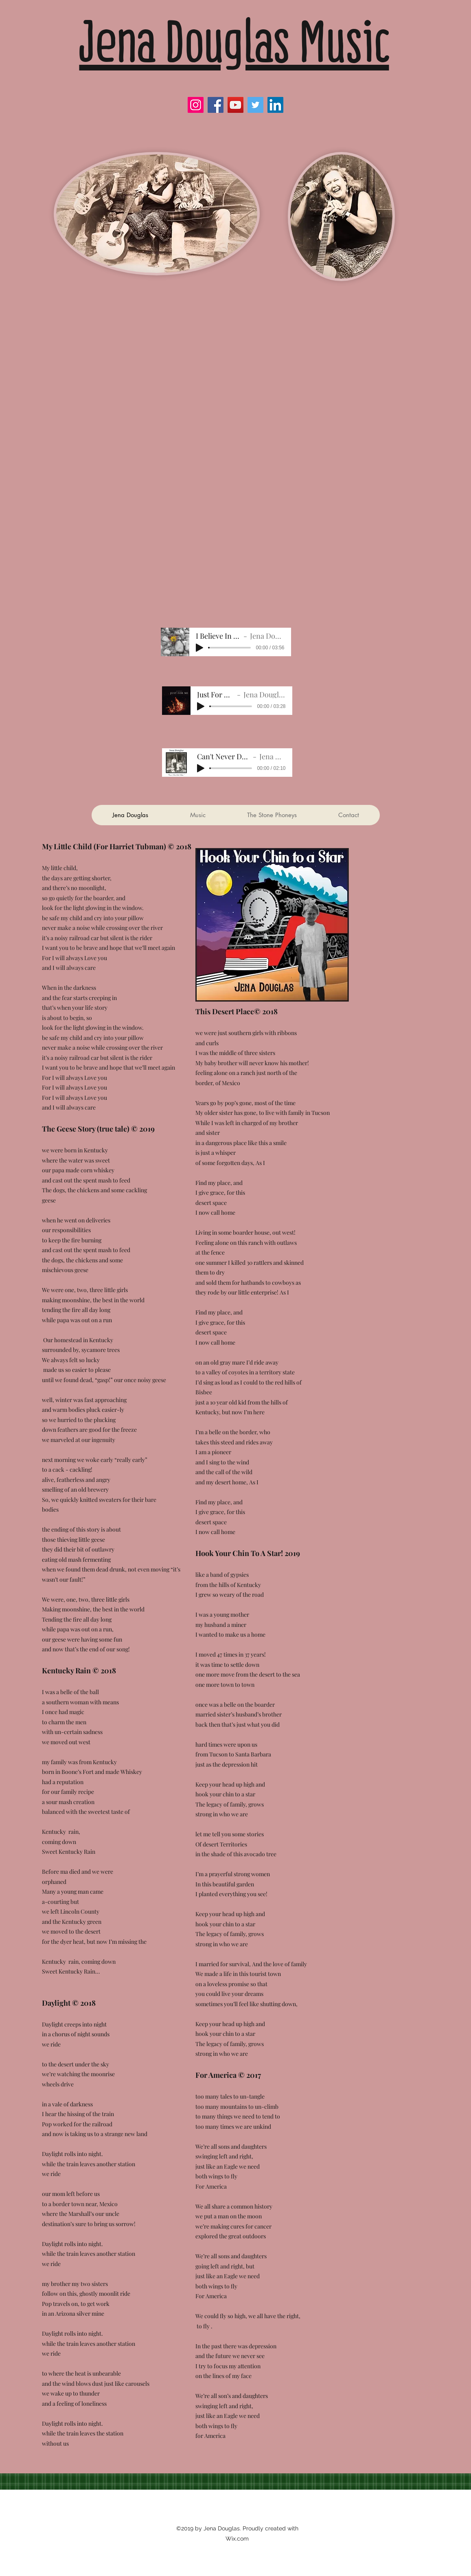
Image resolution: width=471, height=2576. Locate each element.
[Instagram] (196, 105)
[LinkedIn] (275, 105)
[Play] (199, 648)
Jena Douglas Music (234, 41)
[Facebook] (215, 105)
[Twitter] (255, 105)
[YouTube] (235, 105)
